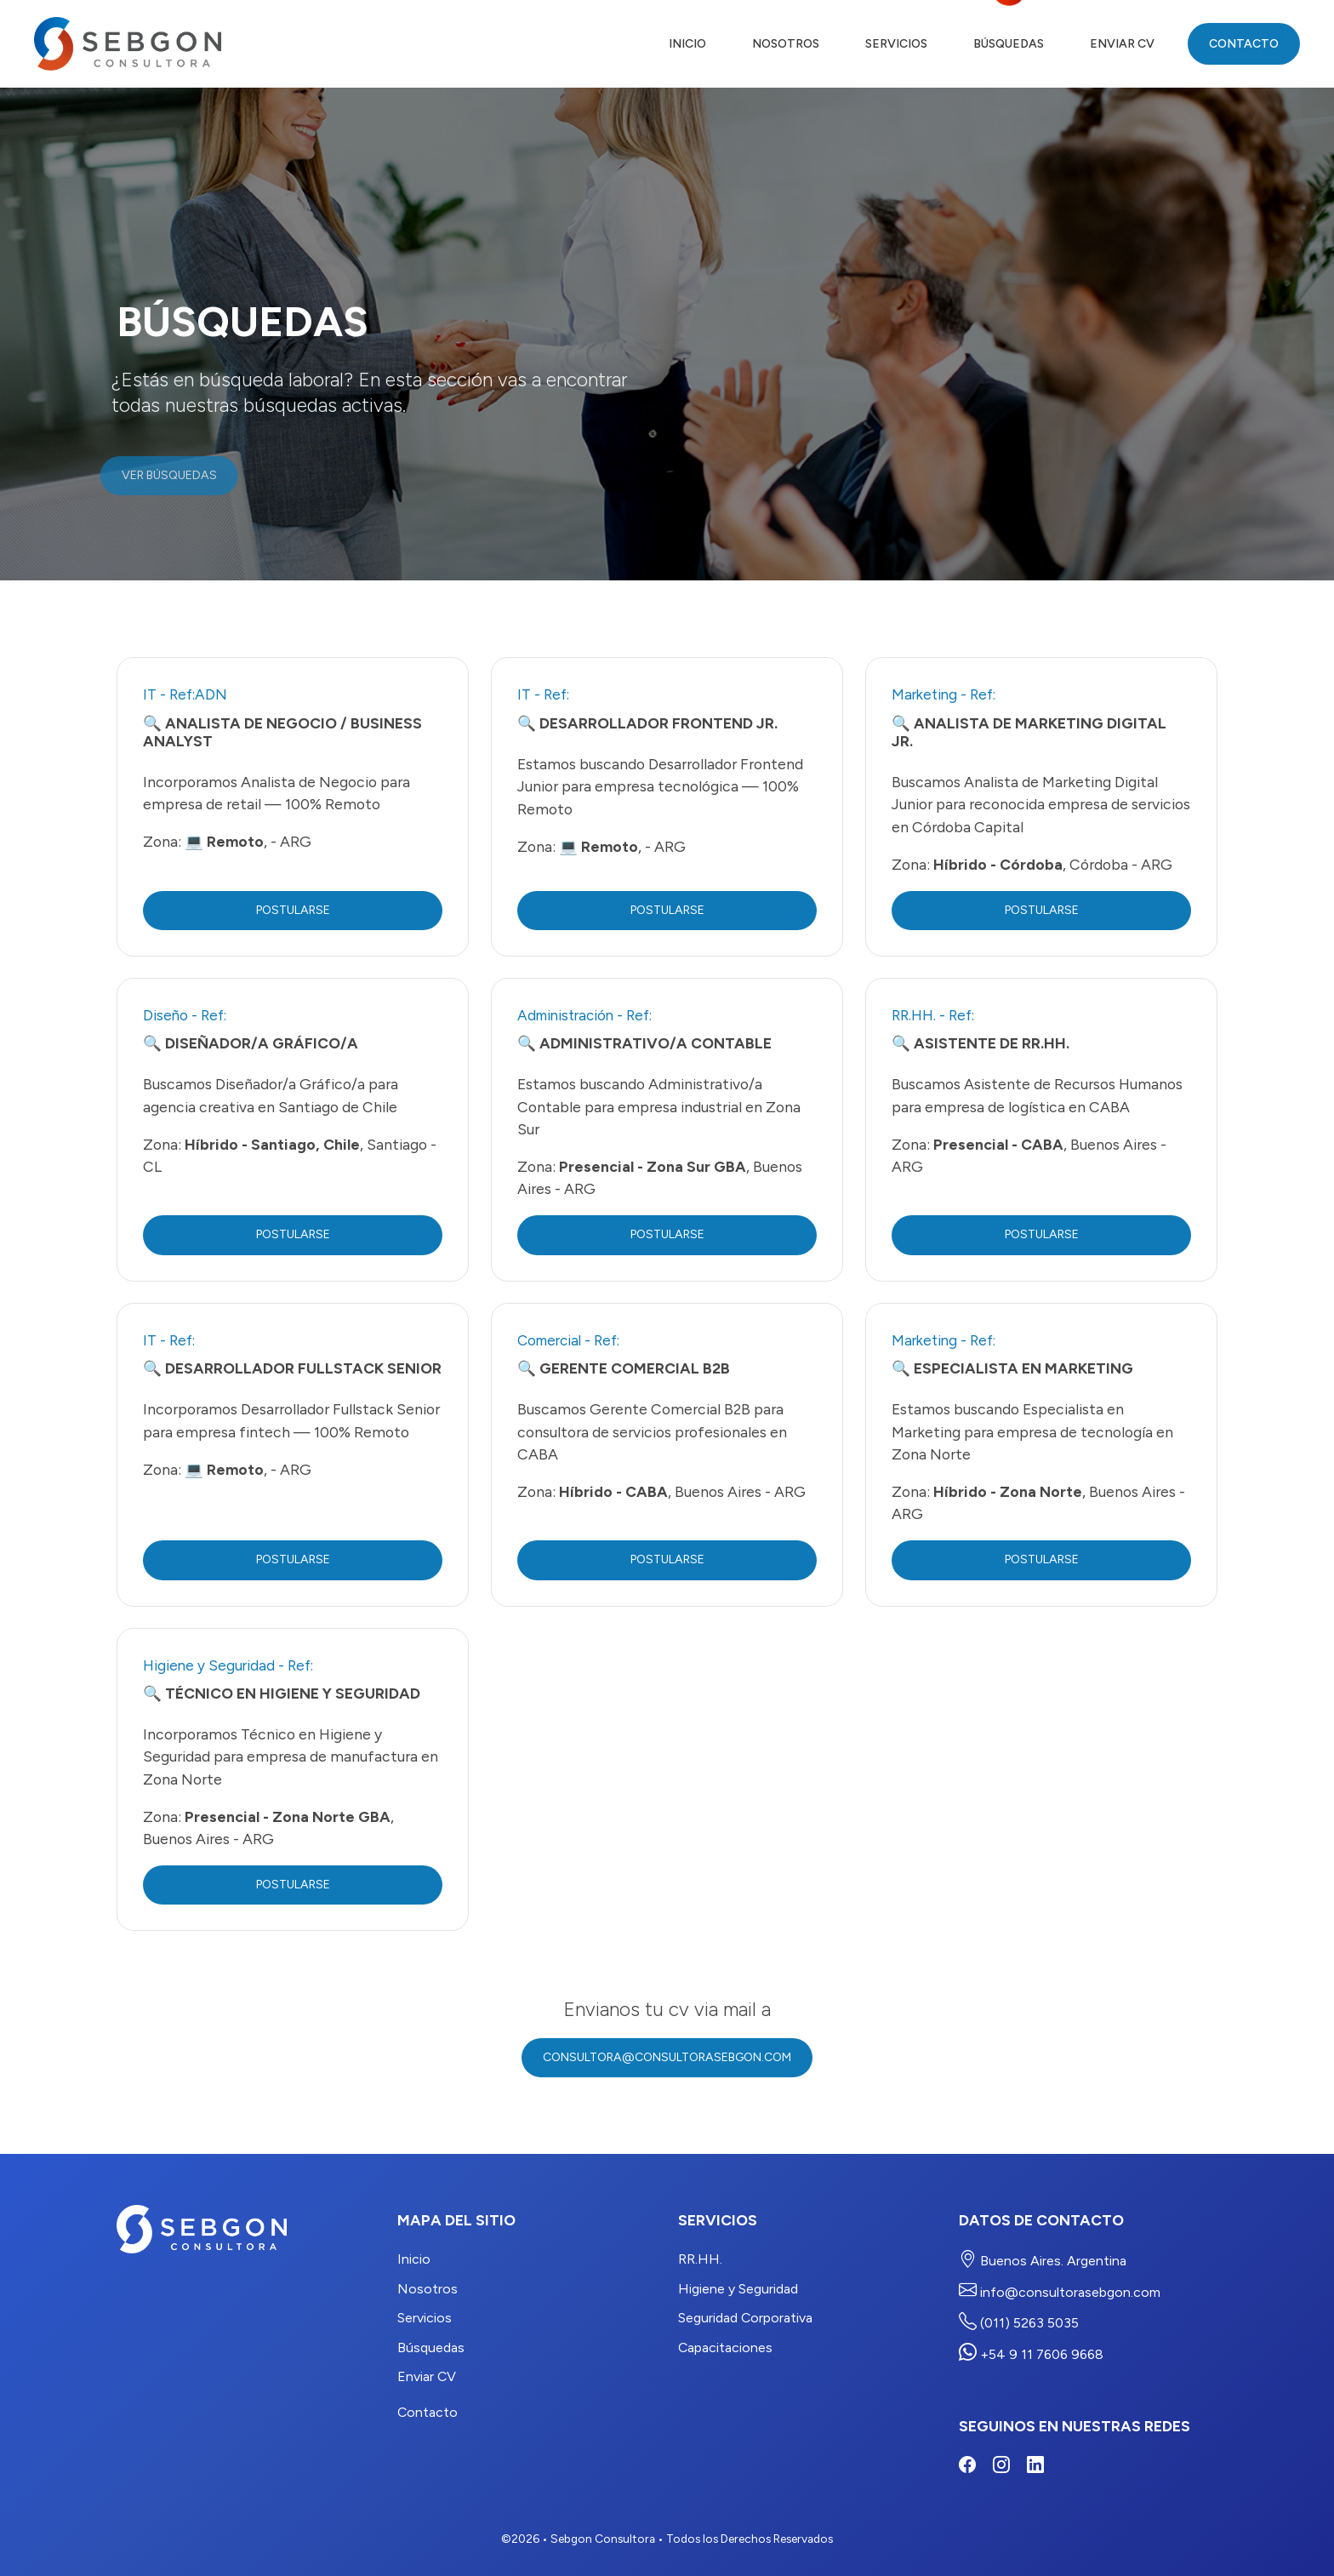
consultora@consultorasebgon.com (667, 2057)
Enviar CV (1122, 44)
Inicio (687, 44)
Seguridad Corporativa (745, 2318)
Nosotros (785, 44)
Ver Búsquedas (155, 475)
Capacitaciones (725, 2347)
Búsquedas (1008, 44)
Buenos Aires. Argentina (1042, 2259)
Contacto (1244, 44)
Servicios (896, 44)
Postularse (293, 910)
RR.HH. (700, 2259)
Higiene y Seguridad (738, 2289)
